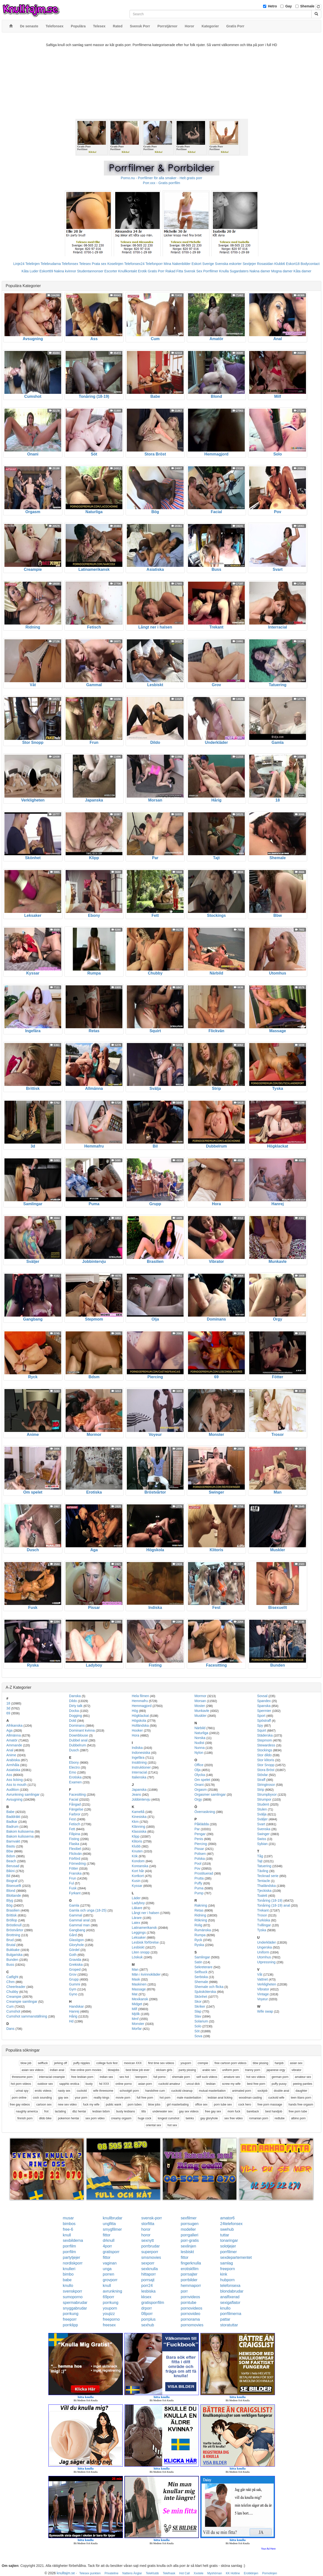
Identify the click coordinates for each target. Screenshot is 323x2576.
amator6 (227, 2218)
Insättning (139, 1762)
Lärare (137, 1918)
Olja (197, 1770)
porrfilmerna (230, 2314)
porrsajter (189, 2274)
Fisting (74, 1839)
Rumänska (202, 1930)
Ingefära (138, 1757)
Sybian (262, 1844)
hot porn (165, 2097)
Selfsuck (201, 1972)
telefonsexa (230, 2285)
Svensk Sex (193, 271)
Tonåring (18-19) (270, 1900)
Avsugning (14, 1799)
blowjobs (113, 2070)
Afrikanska (14, 1725)
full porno (159, 2077)
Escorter (110, 271)
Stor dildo (264, 1755)
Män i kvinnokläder (146, 1974)
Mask (136, 1979)
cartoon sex (44, 2104)
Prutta (199, 1878)
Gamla (74, 1905)
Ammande (14, 1745)
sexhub (147, 2325)
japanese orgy (275, 2070)
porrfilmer (228, 2252)
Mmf (135, 2019)
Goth (72, 1955)
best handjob (273, 2111)
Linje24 (18, 264)
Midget (137, 2004)
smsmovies (151, 2257)
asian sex (296, 2063)
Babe (10, 1812)
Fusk (72, 1888)
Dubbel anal (78, 1740)
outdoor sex (45, 2084)
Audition (12, 1790)
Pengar (200, 1834)
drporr (146, 2308)
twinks (190, 2118)
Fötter (73, 1868)
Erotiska (75, 1777)
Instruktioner (141, 1767)
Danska (75, 1696)
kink (223, 2274)
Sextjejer (249, 264)
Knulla (224, 271)
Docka (74, 1711)
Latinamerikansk (144, 1928)
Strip (260, 1790)
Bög (9, 1905)
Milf (134, 2009)
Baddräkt (13, 1817)
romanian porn (258, 2118)
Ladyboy (138, 1903)
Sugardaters (239, 271)
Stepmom (264, 1740)
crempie (203, 2063)
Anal (9, 1750)
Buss (10, 1965)
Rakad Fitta (174, 271)
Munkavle (201, 1711)
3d (8, 1708)
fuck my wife (91, 2104)
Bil (8, 1876)
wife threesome (103, 2090)
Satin (198, 1962)
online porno (123, 2084)
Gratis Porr (156, 271)
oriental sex (153, 2125)
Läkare (137, 1908)
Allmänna (13, 1735)
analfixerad (229, 2297)
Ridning (200, 1915)
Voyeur (262, 1999)
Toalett (262, 1895)
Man (135, 1969)
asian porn (145, 2084)
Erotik (142, 271)
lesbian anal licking (220, 2097)
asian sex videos (33, 2070)
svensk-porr (151, 2218)
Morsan (200, 1701)
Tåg (260, 1856)
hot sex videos (255, 2077)
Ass (9, 1775)
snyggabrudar (75, 2308)
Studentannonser (90, 271)
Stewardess (266, 1745)
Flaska (74, 1844)
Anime (11, 1755)
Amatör (12, 1740)
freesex (109, 2325)
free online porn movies (86, 2070)
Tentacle (263, 1881)
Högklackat (140, 1716)
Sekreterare (203, 1967)
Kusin (136, 1881)
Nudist (199, 1743)
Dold (72, 1721)
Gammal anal (79, 1920)
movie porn (123, 2097)
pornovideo (190, 2314)
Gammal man (79, 1925)
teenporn (141, 2077)
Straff (261, 1780)
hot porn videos (21, 2084)
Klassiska (139, 1831)
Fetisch (74, 1824)
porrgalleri (189, 2235)
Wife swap (265, 2011)
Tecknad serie (267, 1876)
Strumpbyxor (267, 1794)
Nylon (198, 1753)
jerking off (60, 2063)
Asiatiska (13, 1770)
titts (143, 2111)
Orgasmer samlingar (210, 1794)
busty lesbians (125, 2111)
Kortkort (138, 1876)
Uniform (263, 1952)
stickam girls (164, 2070)
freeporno (111, 2319)
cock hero (244, 2104)
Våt (259, 1974)
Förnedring (77, 1863)
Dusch (74, 1750)
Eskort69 (46, 271)
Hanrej (74, 2011)
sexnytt (147, 2240)
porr (184, 2291)
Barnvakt (13, 1841)
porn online (19, 2097)
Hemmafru (140, 1701)
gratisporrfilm (152, 2302)
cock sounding (42, 2097)
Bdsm (10, 1856)
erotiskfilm (190, 2269)
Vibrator (263, 1989)
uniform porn (230, 2070)
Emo (72, 1772)
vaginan (110, 2263)
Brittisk (11, 1915)
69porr (108, 2297)
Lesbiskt (138, 1947)
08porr (147, 2314)
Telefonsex (70, 264)
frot (46, 2111)
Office (198, 1765)
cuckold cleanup (181, 2090)
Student (263, 1804)
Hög (135, 1711)
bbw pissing (260, 2063)
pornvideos (190, 2297)
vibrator (296, 2070)
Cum (10, 2006)
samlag (226, 2263)
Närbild (199, 1728)
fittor (107, 2235)
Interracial (139, 1772)
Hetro (272, 6)
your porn (81, 2097)
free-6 (68, 2229)
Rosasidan (265, 264)
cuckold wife (276, 2097)
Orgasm (200, 1790)
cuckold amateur (169, 2084)
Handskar (76, 2006)
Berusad (12, 1866)
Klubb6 (279, 264)
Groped (75, 1969)
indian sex (106, 2077)
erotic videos (43, 2090)
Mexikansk (140, 1999)
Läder (136, 1898)
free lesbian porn (82, 2077)
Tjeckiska (264, 1891)
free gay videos (20, 2104)
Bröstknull (13, 1925)
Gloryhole (76, 1945)
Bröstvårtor (14, 1930)
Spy (260, 1725)
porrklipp (70, 2325)
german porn (280, 2077)
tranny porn (252, 2070)
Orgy (198, 1799)
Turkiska (263, 1920)
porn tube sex (223, 2104)
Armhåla (12, 1765)
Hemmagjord (142, 1706)
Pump (199, 1893)
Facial (73, 1799)
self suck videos (206, 2077)
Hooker (137, 1730)
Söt (197, 2031)
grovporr (110, 2280)
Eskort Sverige (202, 264)
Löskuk (137, 1957)
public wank (113, 2104)
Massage (139, 1989)
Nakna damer (259, 271)
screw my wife (231, 2084)
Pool (197, 1863)
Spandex (264, 1701)
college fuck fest (106, 2063)
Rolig (198, 1925)
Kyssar (137, 1886)
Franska (75, 1873)
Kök (135, 1856)
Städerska (265, 1735)
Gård (73, 1935)
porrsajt (147, 2280)
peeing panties (302, 2084)
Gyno (73, 1994)
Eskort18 (293, 264)
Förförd (74, 1859)
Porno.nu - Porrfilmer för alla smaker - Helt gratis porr (161, 178)
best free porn (256, 2084)
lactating (60, 2111)
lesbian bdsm (101, 2111)
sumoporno (73, 2297)
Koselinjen (115, 264)
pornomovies (192, 2325)
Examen (75, 1782)
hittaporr (148, 2274)
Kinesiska (139, 1817)
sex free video (233, 2118)
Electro (74, 1767)
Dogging (75, 1716)
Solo (197, 2026)
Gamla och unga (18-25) (88, 1910)
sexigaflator (230, 2302)
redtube (280, 2118)
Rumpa (200, 1935)
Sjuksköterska (205, 1992)
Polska (199, 1859)
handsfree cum (155, 2090)
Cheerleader (15, 1987)
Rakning (200, 1905)
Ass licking (14, 1780)
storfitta (147, 2224)
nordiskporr (73, 2263)
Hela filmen (140, 1696)
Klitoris (137, 1841)
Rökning (200, 1920)
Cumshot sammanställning (26, 2016)
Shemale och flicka (209, 1987)
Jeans (136, 1794)
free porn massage (269, 2104)
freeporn (227, 2269)
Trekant (263, 1910)
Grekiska (76, 1965)
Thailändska (266, 1886)
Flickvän (75, 1854)
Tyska (261, 1930)
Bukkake (13, 1950)
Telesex (85, 264)
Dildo (73, 1701)
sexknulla (149, 2269)
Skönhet (200, 1997)
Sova (198, 2036)
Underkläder (266, 1942)
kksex (146, 2297)
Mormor (200, 1696)
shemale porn (181, 2077)
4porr (107, 2246)
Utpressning (266, 1962)
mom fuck (234, 2111)
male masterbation (189, 2097)
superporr (149, 2252)
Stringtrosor (266, 1785)
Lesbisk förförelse (145, 1942)
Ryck (198, 1940)
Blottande (13, 1895)
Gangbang (77, 1930)
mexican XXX (133, 2063)
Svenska (263, 1829)
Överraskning (204, 1812)
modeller (188, 2229)
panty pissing (187, 2070)
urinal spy (22, 2090)
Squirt (261, 1730)
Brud (10, 1940)
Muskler (200, 1716)
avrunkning (112, 2291)
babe (67, 2280)
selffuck (43, 2063)
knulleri (69, 2269)
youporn (185, 2063)
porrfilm (69, 2246)
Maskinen (139, 1984)
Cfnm (10, 1982)
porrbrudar (150, 2246)
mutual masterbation (212, 2090)
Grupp (74, 1979)
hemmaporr (191, 2285)
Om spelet (202, 1780)
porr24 (147, 2285)
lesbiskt (187, 2252)
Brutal (11, 1945)
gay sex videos (188, 2111)
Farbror (74, 1814)
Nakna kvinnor (65, 271)
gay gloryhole (209, 2118)
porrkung (110, 2302)
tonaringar (229, 2240)
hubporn (227, 2280)
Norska (199, 1738)
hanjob (279, 2063)
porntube (188, 2302)
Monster (138, 2024)
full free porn (145, 2097)
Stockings (264, 1750)
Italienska (139, 1777)
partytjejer (71, 2257)
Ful (71, 1883)
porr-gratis (190, 2240)
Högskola (139, 1721)
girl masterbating (178, 2104)
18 (8, 1703)
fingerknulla (191, 2263)
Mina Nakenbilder (177, 264)
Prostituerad (203, 1873)
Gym (72, 1989)
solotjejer (228, 2246)
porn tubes (135, 2104)
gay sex (63, 2097)
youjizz (109, 2314)
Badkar (11, 1822)
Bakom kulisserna (20, 1831)
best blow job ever (138, 2070)
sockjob (262, 2090)
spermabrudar (75, 2302)
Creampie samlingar (21, 2001)
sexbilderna (73, 2240)
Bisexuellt (13, 1886)
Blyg (9, 1900)
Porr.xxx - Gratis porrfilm (161, 183)
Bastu (10, 1846)
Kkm (135, 1822)
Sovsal (262, 1696)
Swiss (261, 1839)
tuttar (224, 2235)
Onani (199, 1785)
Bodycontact (310, 264)
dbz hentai (79, 2111)
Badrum (12, 1826)
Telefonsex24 (134, 264)
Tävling (262, 1871)
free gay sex (213, 2111)
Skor (198, 2001)
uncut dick (193, 2084)
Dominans (77, 1725)
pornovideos (191, 2308)
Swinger (263, 1834)
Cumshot (13, 2011)
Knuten (137, 1851)
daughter (301, 2090)
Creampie (13, 1997)
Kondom (138, 1861)
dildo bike (45, 2118)
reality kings (101, 2097)
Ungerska (264, 1947)
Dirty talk (75, 1706)
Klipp (135, 1836)
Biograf (11, 1881)
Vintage (263, 1994)
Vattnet (262, 1979)
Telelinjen (32, 264)
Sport (261, 1716)
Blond (10, 1891)
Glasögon (76, 1940)
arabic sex (209, 2070)
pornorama (190, 2319)
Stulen (262, 1809)
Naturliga (201, 1733)
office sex (201, 2104)
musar (68, 2218)
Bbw (9, 1851)
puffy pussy (279, 2084)
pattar (225, 2319)
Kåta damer (302, 271)
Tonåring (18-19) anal (273, 1905)
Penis (198, 1839)
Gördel (74, 1950)
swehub (227, 2229)
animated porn (241, 2090)
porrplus (148, 2319)
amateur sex (303, 2077)
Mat (134, 1994)
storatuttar (229, 2325)
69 (8, 1713)
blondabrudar (231, 2291)
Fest (72, 1819)
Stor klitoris (265, 1760)
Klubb (136, 1846)
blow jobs (154, 2104)
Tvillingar (264, 1925)
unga (107, 2269)
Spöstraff (264, 1721)
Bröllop (11, 1920)
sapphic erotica (69, 2084)
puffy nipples (81, 2063)
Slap (197, 2011)
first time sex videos (161, 2063)
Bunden (12, 1960)
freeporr (70, 2319)
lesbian (211, 2084)
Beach (11, 1861)
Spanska (263, 1706)
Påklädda (201, 1824)
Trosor (262, 1915)
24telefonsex (231, 2224)
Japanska (139, 1790)
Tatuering (264, 1866)
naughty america (27, 2111)
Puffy (198, 1883)
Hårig (73, 2016)
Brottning (13, 1935)
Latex (136, 1923)
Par (197, 1829)
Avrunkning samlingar (22, 1794)
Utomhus (264, 1957)
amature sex (232, 2077)
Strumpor (264, 1799)
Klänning (138, 1826)
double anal (281, 2090)
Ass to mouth (16, 1785)
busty (89, 2084)
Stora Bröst (265, 1770)
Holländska (140, 1725)
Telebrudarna (51, 264)
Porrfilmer (210, 271)
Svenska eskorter (228, 264)
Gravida (75, 1960)
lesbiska (148, 2291)
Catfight (12, 1977)
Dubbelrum (77, 1745)
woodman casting (250, 2097)
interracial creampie (52, 2077)
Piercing (200, 1844)
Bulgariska (14, 1955)
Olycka (199, 1775)
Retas (199, 1910)
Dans (10, 2029)
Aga (9, 1730)
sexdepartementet (236, 2257)
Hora (135, 1735)
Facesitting (77, 1794)
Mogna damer (281, 271)
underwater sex (162, 2111)
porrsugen (190, 2224)
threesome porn (22, 2077)
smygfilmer (112, 2229)
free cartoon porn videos (230, 2063)
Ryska (199, 1945)
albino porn (298, 2118)
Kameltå (138, 1812)
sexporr (147, 2263)
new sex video (67, 2104)
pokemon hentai (68, 2118)
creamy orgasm (121, 2118)
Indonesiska (141, 1753)
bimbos (69, 2224)
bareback (253, 2111)
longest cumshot (168, 2118)
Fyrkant (75, 1893)
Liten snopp (141, 1952)
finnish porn (25, 2118)
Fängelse (76, 1809)
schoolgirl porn (129, 2090)
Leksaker (139, 1937)
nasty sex (64, 2090)
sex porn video (95, 2118)
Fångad (75, 1804)
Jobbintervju (141, 1799)
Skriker (199, 2006)
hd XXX (104, 2084)
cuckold (82, 2090)
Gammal (75, 1915)
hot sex (172, 2125)
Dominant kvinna (82, 1730)
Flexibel (75, 1849)
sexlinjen (188, 2246)
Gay (288, 6)
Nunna (199, 1748)
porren (108, 2274)
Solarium (201, 2021)
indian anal (57, 2070)
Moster (199, 1706)
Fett (72, 1829)
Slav (197, 2016)
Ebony (74, 1762)
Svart (261, 1824)
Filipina (74, 1834)
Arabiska (13, 1760)
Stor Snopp (265, 1765)
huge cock (145, 2118)
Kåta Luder (29, 271)
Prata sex (99, 264)
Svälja (261, 1814)
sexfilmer (189, 2218)
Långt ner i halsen (145, 1913)
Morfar (137, 2029)
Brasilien (13, 1910)
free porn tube (298, 2111)
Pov (197, 1868)
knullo (68, 2285)
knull (67, 2235)
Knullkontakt (127, 271)
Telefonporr (154, 264)
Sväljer (262, 1819)
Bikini (10, 1871)
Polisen (200, 1854)
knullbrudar (112, 2218)
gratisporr (111, 2252)
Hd (71, 2021)
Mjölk (136, 2014)
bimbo (68, 2274)
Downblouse (78, 1735)
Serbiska (201, 1977)
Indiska (137, 1748)
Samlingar (202, 1957)
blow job (25, 2063)
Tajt (260, 1861)
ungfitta (109, 2224)
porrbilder (189, 2280)
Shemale (307, 6)
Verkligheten (266, 1984)
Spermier (264, 1711)
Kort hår (138, 1871)
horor (146, 2229)
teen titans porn (301, 2097)
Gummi (74, 1984)
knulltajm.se (66, 2573)
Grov (72, 1974)
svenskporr (72, 2291)
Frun (72, 1878)
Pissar (199, 1849)
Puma (199, 1888)
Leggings (139, 1932)
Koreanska (140, 1866)
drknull (108, 2240)
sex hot (124, 2077)
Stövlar (262, 1775)
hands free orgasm (300, 2104)
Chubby (12, 1992)
